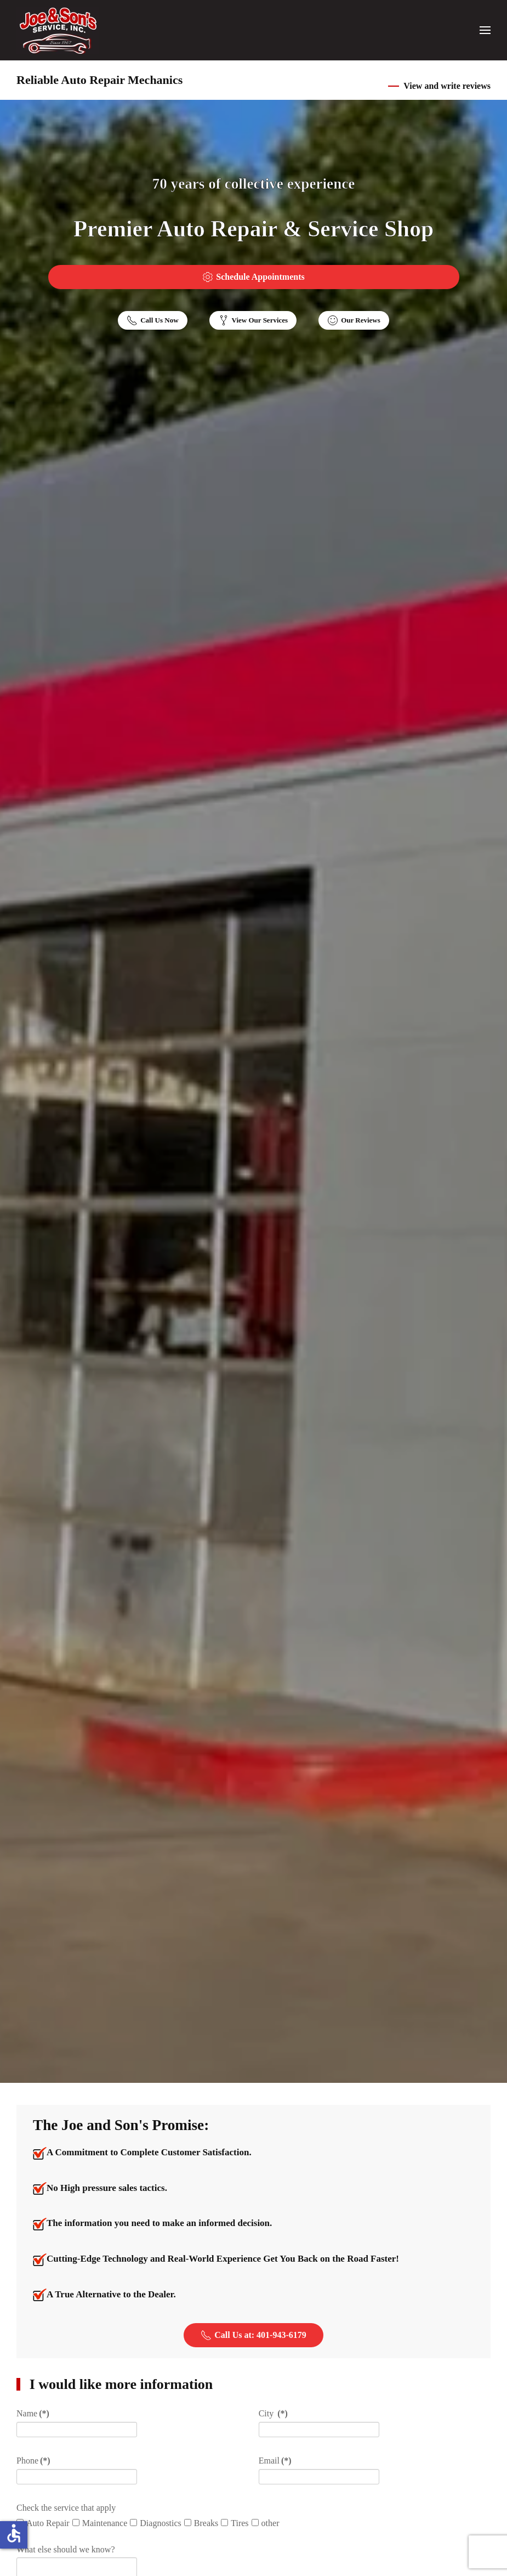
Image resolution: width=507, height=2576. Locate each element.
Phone (33, 2460)
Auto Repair (43, 2523)
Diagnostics (155, 2523)
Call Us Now (152, 320)
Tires (234, 2523)
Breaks (201, 2523)
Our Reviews (353, 320)
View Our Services (253, 320)
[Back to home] (57, 30)
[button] (485, 30)
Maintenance (100, 2523)
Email (275, 2460)
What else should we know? (65, 2549)
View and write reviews (447, 86)
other (266, 2523)
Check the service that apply (66, 2507)
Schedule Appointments (253, 277)
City (273, 2413)
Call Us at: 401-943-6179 (253, 2335)
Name (32, 2413)
